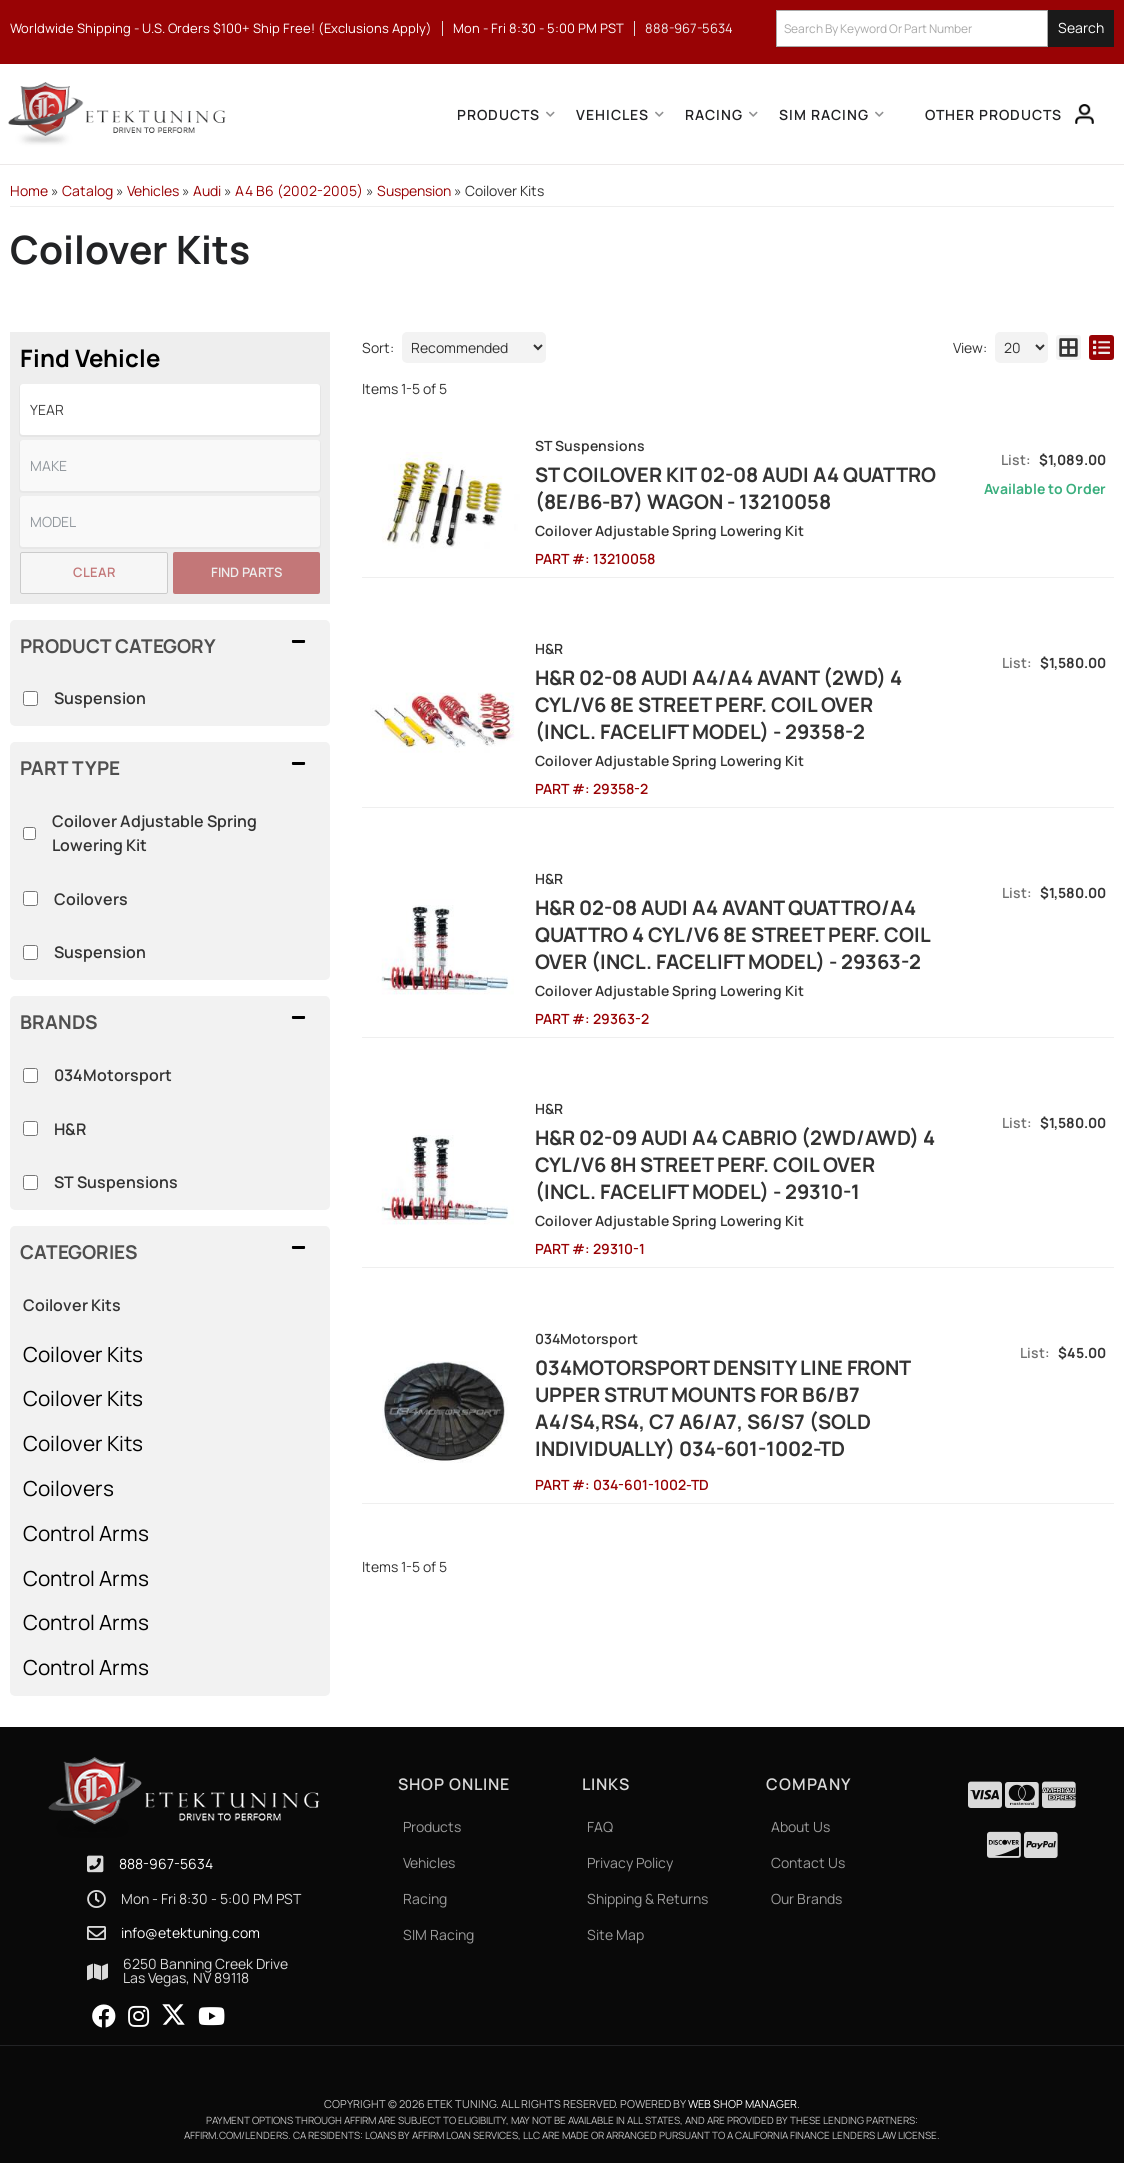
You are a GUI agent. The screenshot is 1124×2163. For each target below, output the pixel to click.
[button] (945, 28)
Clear (94, 572)
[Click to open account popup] (1085, 114)
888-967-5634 (166, 1863)
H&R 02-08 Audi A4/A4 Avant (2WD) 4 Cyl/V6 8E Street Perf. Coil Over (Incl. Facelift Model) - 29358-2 (718, 704)
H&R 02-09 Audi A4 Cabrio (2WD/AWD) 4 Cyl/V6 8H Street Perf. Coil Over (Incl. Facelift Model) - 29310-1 (735, 1164)
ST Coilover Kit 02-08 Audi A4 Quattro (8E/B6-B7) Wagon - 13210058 (735, 488)
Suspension (100, 952)
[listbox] (170, 409)
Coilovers (68, 1488)
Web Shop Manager (742, 2103)
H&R (70, 1129)
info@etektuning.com (190, 1933)
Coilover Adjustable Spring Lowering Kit (154, 833)
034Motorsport (113, 1075)
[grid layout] (1068, 347)
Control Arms (86, 1533)
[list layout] (1101, 347)
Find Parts (246, 572)
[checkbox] (30, 1075)
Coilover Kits (72, 1305)
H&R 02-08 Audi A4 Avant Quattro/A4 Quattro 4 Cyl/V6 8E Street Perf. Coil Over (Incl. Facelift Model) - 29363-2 (732, 934)
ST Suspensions (116, 1182)
